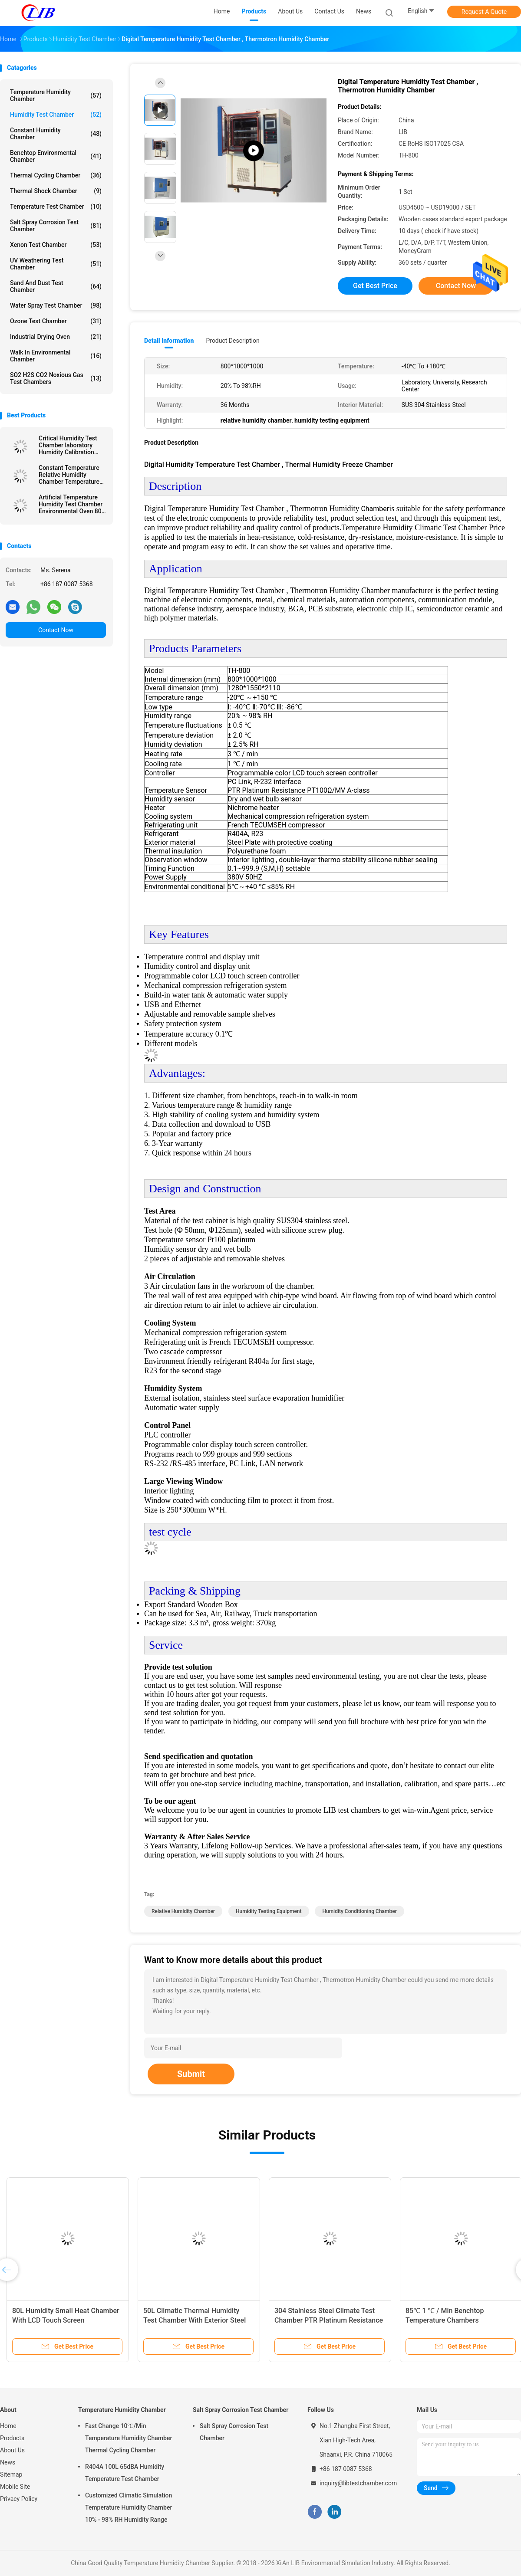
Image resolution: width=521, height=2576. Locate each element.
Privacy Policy (18, 2498)
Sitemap (11, 2474)
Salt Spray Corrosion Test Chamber (56, 226)
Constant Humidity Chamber (56, 134)
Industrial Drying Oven (56, 336)
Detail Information (169, 340)
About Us (12, 2450)
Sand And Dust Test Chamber (56, 286)
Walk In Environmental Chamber (56, 356)
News (7, 2462)
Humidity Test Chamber (56, 114)
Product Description (232, 340)
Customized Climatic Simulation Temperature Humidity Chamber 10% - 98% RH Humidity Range (128, 2507)
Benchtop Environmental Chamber (56, 156)
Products (12, 2438)
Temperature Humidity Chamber (56, 95)
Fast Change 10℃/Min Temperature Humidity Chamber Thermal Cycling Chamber (128, 2438)
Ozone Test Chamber (56, 321)
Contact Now (55, 630)
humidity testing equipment (268, 1911)
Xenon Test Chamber (56, 244)
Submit (191, 2074)
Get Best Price (375, 286)
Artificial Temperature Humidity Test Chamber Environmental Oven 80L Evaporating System (72, 504)
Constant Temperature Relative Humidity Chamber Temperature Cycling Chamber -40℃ (70, 474)
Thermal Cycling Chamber (56, 175)
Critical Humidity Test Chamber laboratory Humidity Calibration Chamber (68, 445)
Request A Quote (484, 11)
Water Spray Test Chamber (56, 305)
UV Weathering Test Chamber (56, 264)
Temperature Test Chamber (56, 206)
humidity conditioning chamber (359, 1911)
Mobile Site (15, 2486)
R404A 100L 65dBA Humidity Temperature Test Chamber (124, 2472)
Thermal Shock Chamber (56, 191)
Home (8, 2425)
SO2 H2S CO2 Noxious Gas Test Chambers (56, 378)
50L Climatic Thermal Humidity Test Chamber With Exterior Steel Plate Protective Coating (194, 2320)
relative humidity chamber (183, 1911)
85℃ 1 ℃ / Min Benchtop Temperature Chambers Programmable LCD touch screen (457, 2320)
